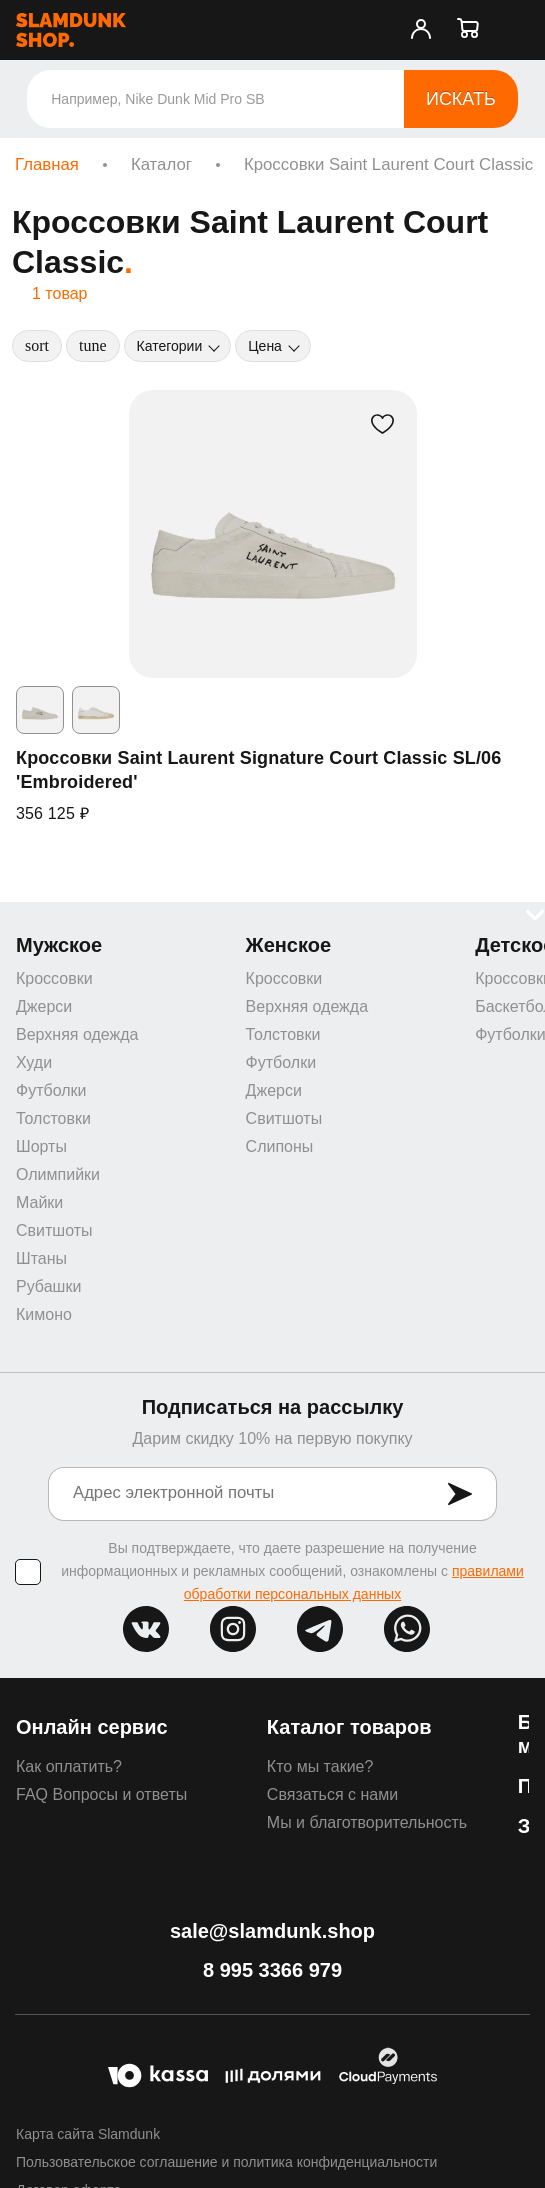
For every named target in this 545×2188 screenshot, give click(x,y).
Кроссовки (54, 978)
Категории (170, 346)
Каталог (161, 164)
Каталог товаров (349, 1727)
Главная (47, 164)
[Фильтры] (93, 346)
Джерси (44, 1006)
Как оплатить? (69, 1766)
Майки (39, 1202)
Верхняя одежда (77, 1034)
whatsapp (407, 1629)
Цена (265, 346)
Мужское (59, 945)
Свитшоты (54, 1230)
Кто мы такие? (320, 1766)
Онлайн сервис (92, 1727)
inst (233, 1629)
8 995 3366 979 (272, 1970)
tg (320, 1629)
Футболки (51, 1090)
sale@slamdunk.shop (272, 1931)
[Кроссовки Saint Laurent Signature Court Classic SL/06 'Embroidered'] (273, 534)
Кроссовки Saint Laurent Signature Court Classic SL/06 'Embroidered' (258, 770)
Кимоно (44, 1314)
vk (146, 1629)
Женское (289, 945)
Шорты (41, 1146)
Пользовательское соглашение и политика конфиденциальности (226, 2162)
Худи (34, 1062)
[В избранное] (383, 424)
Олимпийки (58, 1174)
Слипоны (280, 1146)
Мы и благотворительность (367, 1822)
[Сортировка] (37, 346)
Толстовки (53, 1118)
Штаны (41, 1258)
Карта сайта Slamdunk (88, 2134)
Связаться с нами (332, 1794)
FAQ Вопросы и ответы (101, 1794)
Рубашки (48, 1286)
